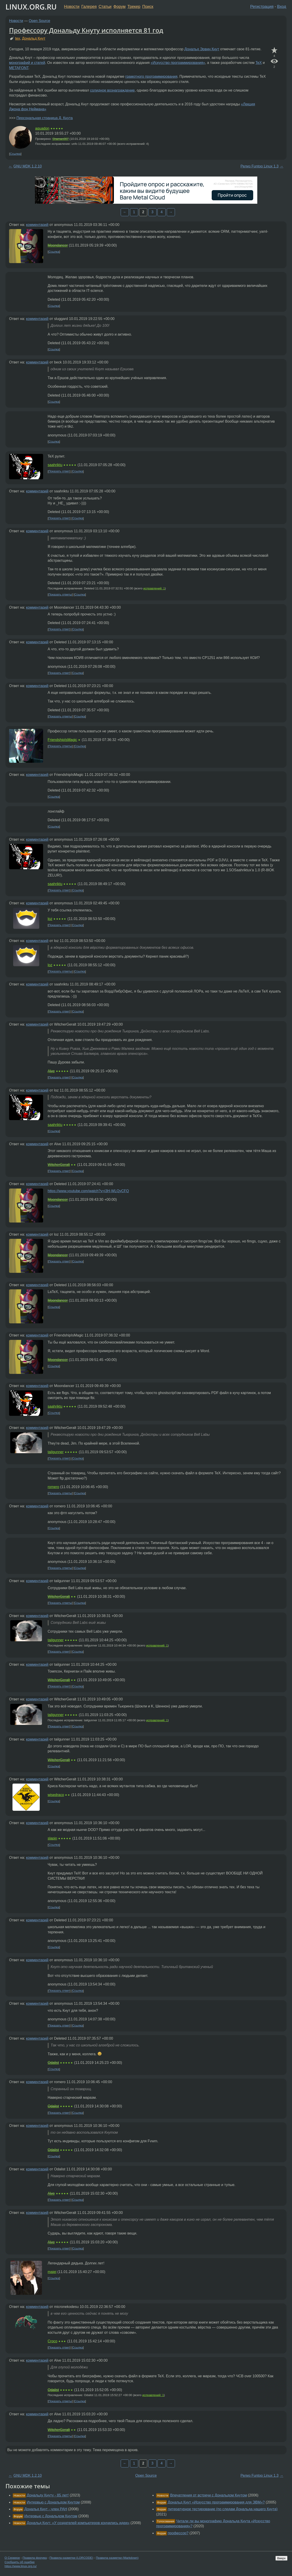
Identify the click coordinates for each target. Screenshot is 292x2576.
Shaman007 (60, 138)
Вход (281, 6)
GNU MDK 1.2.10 (27, 166)
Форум (119, 6)
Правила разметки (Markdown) (117, 2557)
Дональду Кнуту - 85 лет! (48, 2495)
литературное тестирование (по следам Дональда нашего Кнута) (222, 2509)
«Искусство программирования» (178, 63)
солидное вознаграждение (112, 90)
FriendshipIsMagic (62, 740)
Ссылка (15, 153)
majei (52, 2272)
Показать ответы (60, 594)
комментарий (37, 225)
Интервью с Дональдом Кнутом (53, 2502)
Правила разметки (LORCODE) (71, 2557)
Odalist (53, 2063)
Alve (51, 1071)
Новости (71, 6)
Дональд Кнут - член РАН (45, 2509)
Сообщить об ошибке (20, 2562)
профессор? (178, 2533)
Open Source (39, 21)
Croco (52, 2341)
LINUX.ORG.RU (31, 7)
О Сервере (12, 2557)
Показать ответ (59, 471)
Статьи (104, 6)
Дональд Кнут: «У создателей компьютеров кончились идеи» (78, 2523)
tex (17, 38)
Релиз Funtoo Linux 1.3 (259, 166)
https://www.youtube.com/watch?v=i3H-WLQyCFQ (88, 1191)
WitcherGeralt (59, 1165)
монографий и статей (27, 63)
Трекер (134, 6)
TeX (258, 63)
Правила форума (35, 2557)
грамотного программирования (151, 76)
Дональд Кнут (33, 38)
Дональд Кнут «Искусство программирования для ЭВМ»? (216, 2502)
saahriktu (55, 465)
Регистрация (262, 6)
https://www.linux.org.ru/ (21, 2566)
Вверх (281, 2558)
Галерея (89, 6)
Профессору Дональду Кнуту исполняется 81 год (86, 30)
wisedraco (56, 1795)
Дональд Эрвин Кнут (201, 49)
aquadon (42, 128)
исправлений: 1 (154, 588)
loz (50, 919)
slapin (52, 1838)
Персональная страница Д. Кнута (44, 118)
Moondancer (58, 245)
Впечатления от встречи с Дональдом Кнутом (208, 2495)
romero (53, 1487)
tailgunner (56, 1452)
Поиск (147, 6)
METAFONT (18, 68)
